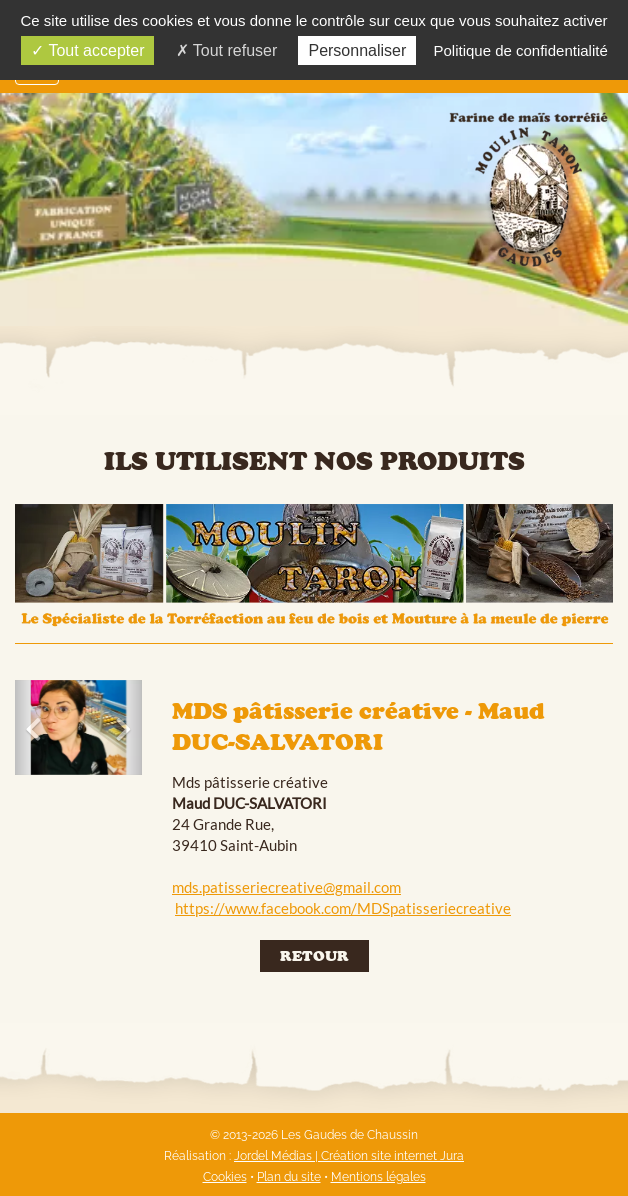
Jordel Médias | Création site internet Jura (349, 1156)
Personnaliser (357, 50)
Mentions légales (378, 1177)
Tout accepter (87, 50)
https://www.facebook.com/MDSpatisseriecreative (343, 908)
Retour (314, 955)
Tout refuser (227, 50)
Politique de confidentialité (520, 50)
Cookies (225, 1177)
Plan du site (289, 1177)
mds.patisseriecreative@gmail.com (286, 887)
